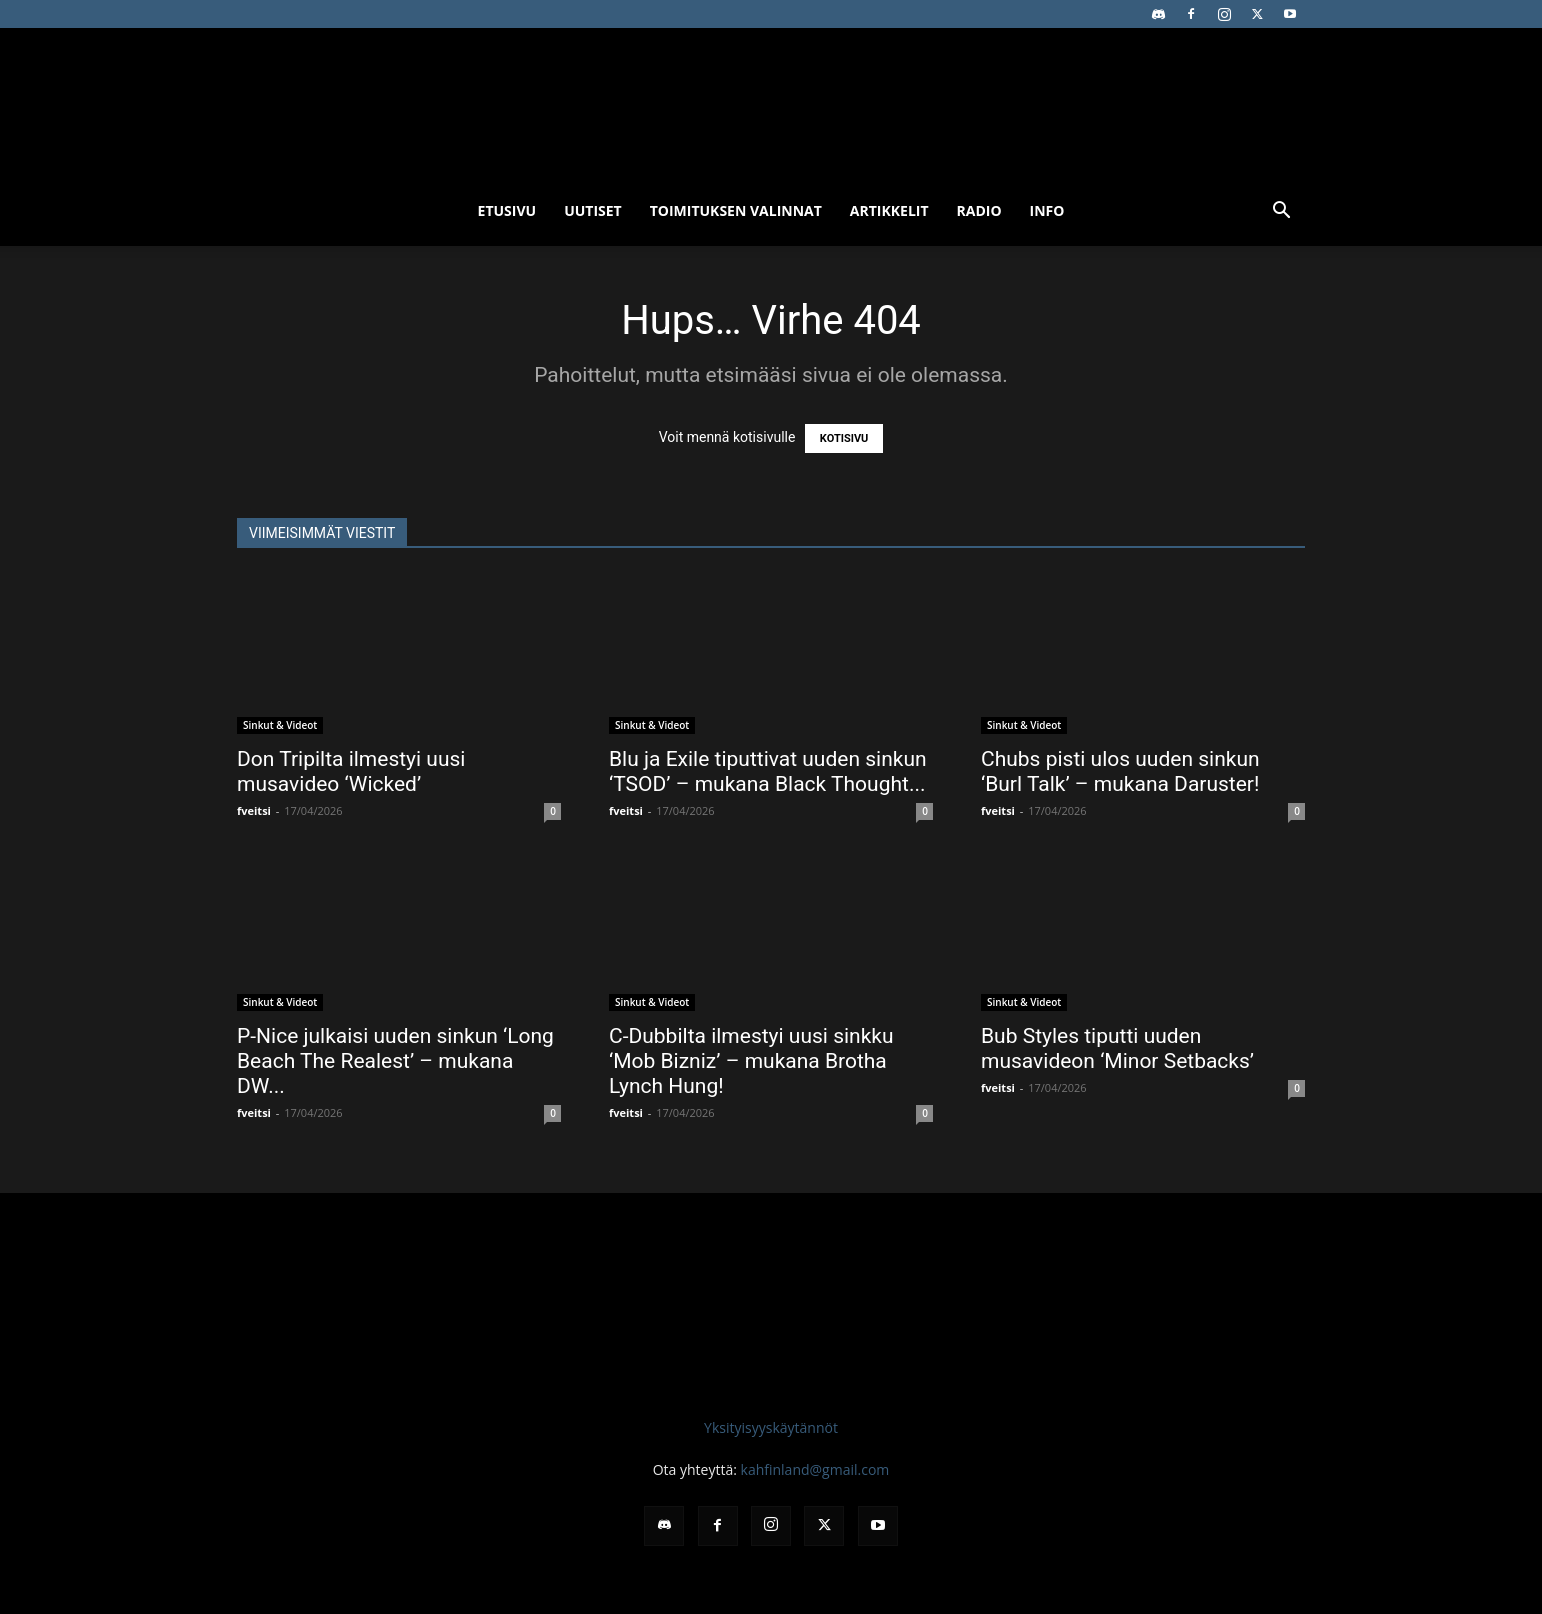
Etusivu (507, 210)
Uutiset (593, 210)
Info (1047, 210)
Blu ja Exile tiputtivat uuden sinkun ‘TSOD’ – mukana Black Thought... (768, 771)
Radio (979, 210)
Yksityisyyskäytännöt (771, 1427)
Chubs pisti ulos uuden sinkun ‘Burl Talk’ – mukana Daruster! (1120, 771)
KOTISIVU (844, 438)
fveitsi (254, 810)
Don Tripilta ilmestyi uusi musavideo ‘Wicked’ (351, 771)
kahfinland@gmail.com (815, 1469)
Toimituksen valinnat (736, 210)
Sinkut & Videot (280, 725)
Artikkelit (889, 210)
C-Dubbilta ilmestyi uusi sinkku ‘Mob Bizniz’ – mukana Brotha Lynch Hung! (751, 1061)
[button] (1281, 212)
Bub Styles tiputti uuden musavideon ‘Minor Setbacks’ (1117, 1048)
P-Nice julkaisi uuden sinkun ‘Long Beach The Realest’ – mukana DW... (395, 1061)
